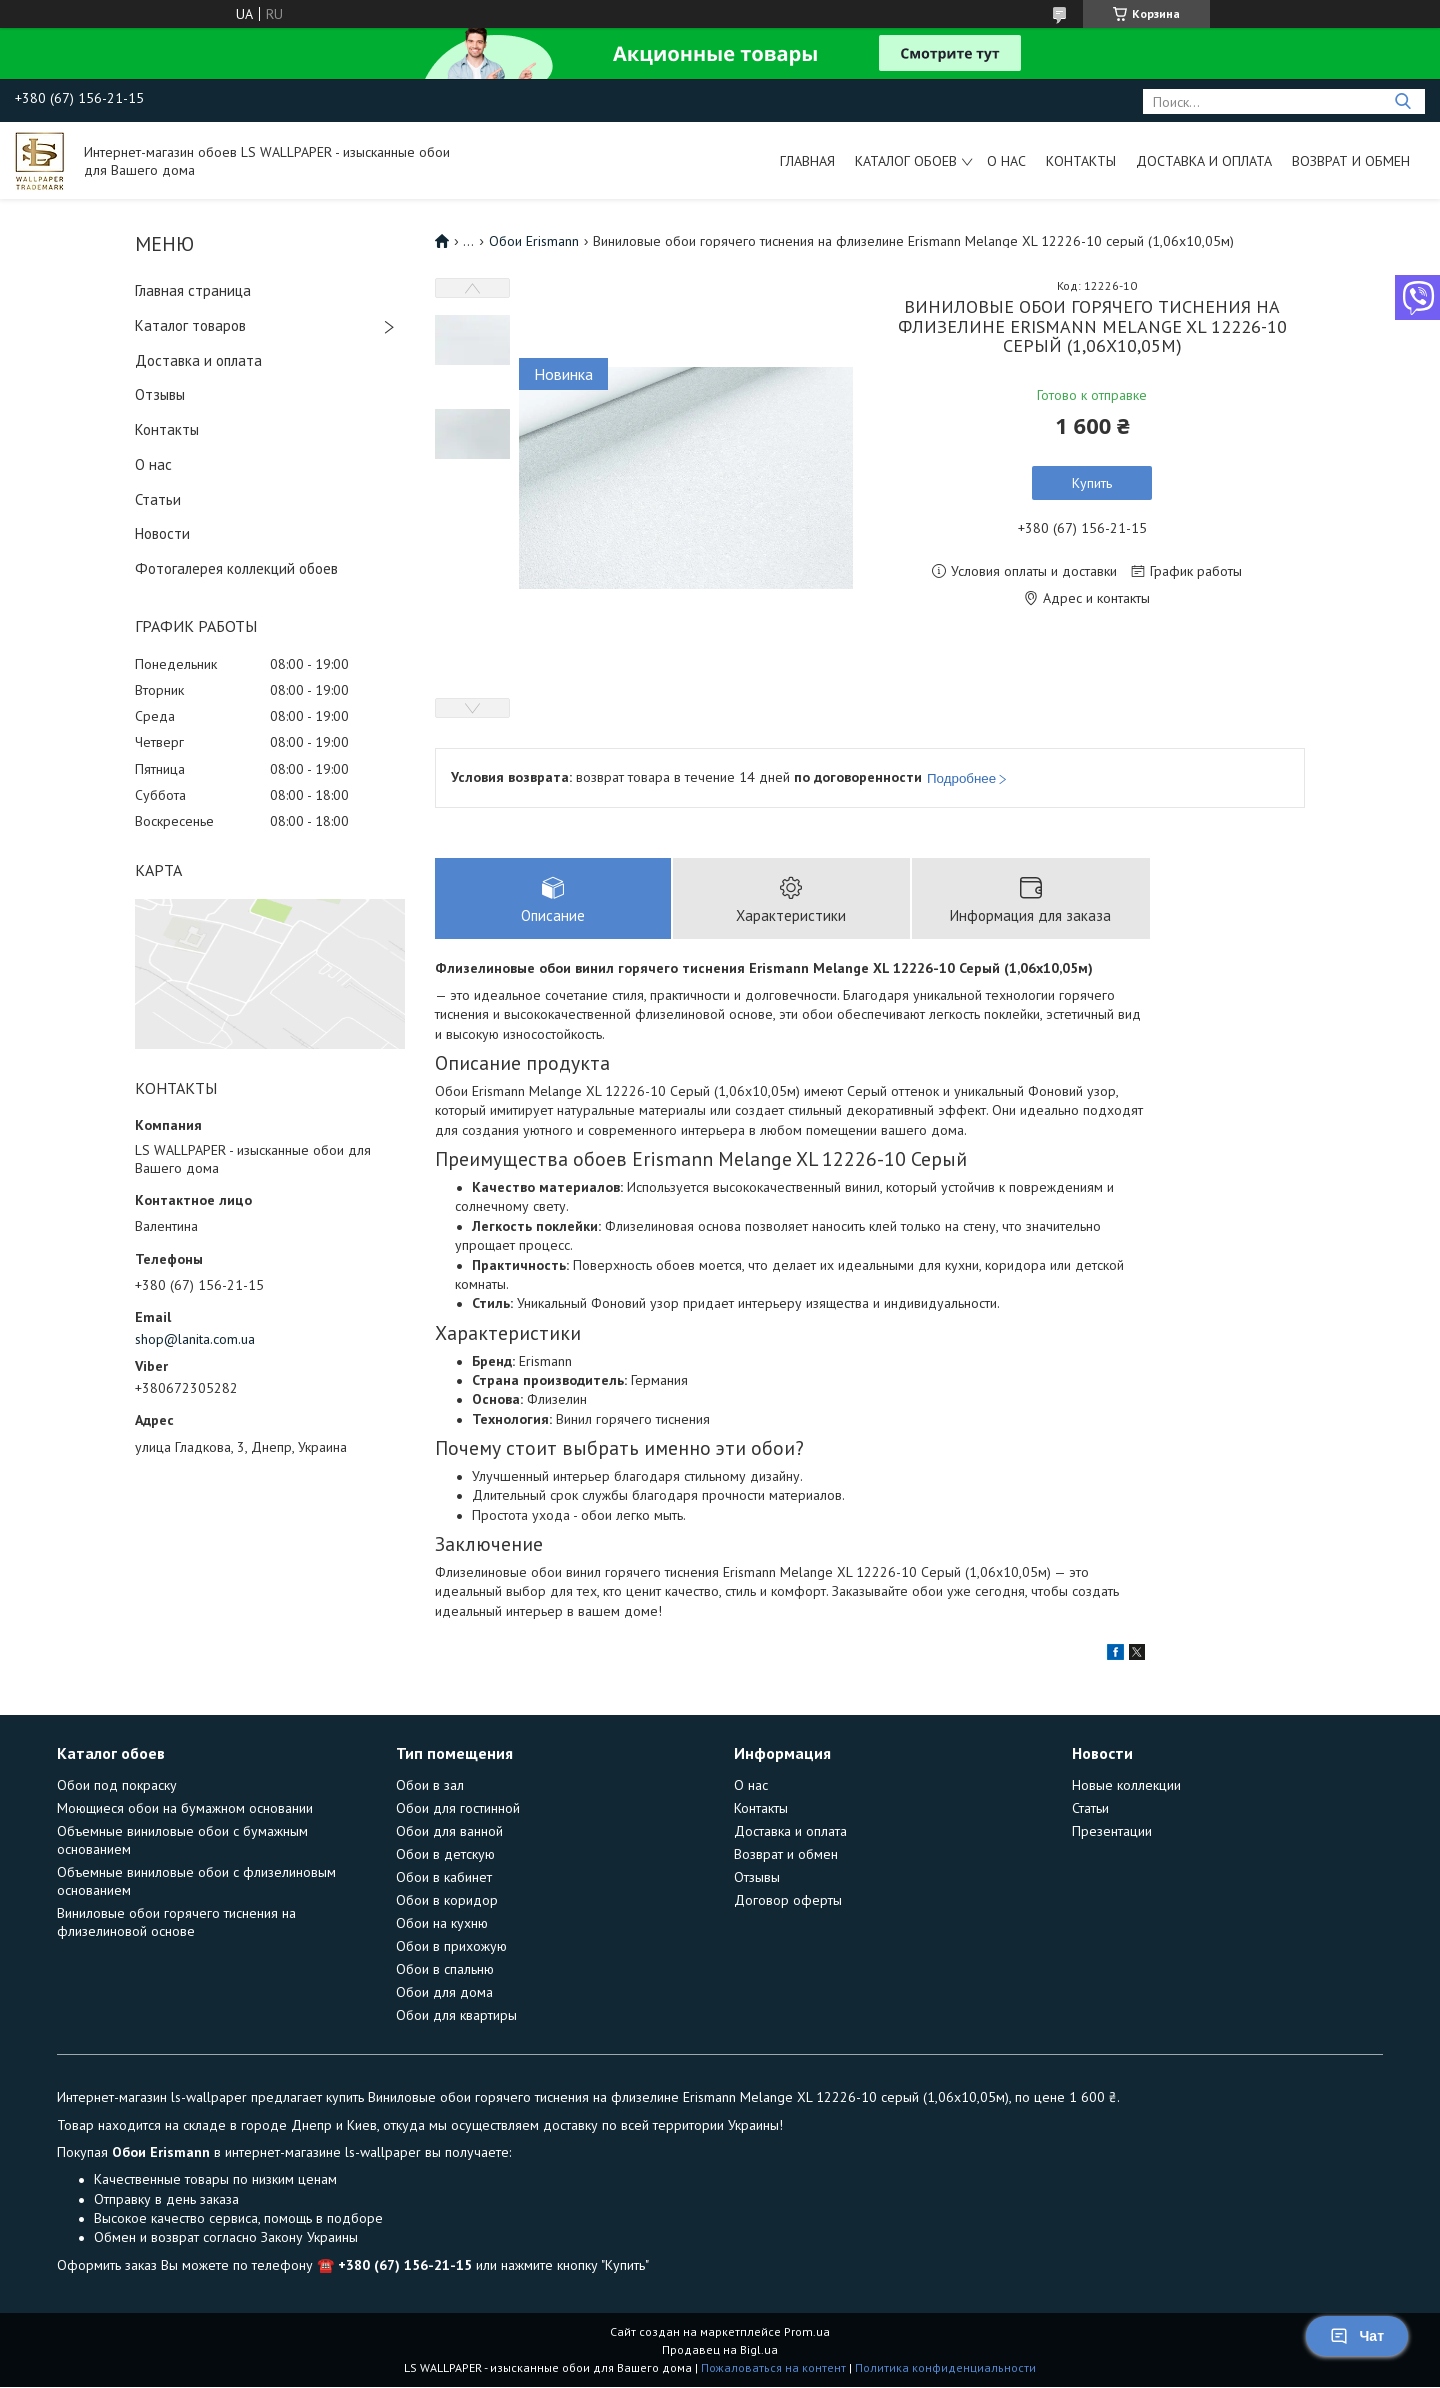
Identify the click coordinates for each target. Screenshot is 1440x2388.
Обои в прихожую (451, 1947)
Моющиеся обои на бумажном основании (185, 1809)
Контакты (1081, 161)
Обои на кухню (442, 1924)
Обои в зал (430, 1786)
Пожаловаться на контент (773, 2368)
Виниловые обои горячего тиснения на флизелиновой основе (176, 1923)
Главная (807, 161)
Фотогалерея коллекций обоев (236, 568)
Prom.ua (807, 2332)
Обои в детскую (445, 1855)
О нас (1006, 161)
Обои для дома (444, 1993)
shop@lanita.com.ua (195, 1339)
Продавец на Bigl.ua (720, 2350)
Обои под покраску (117, 1786)
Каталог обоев (906, 161)
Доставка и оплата (1204, 161)
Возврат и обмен (1351, 161)
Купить (1092, 483)
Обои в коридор (447, 1901)
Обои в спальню (445, 1970)
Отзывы (160, 394)
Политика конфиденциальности (945, 2368)
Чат (1357, 2336)
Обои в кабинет (444, 1878)
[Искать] (1402, 101)
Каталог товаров (190, 325)
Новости (162, 533)
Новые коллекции (1126, 1786)
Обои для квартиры (456, 2016)
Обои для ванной (449, 1832)
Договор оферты (788, 1901)
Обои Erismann (534, 241)
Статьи (158, 499)
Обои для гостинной (458, 1809)
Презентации (1112, 1832)
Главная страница (193, 290)
